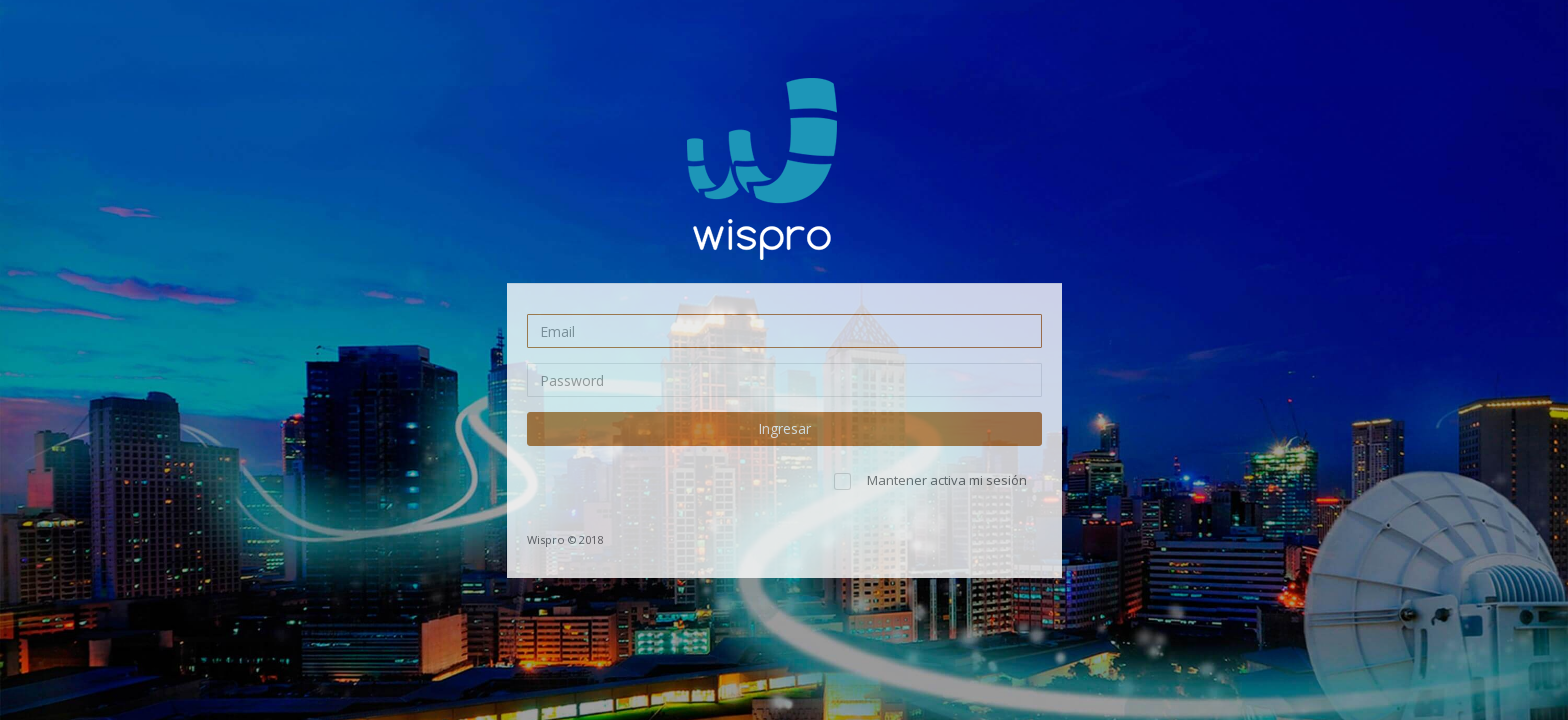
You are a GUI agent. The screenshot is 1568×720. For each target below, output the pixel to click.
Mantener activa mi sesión (947, 480)
